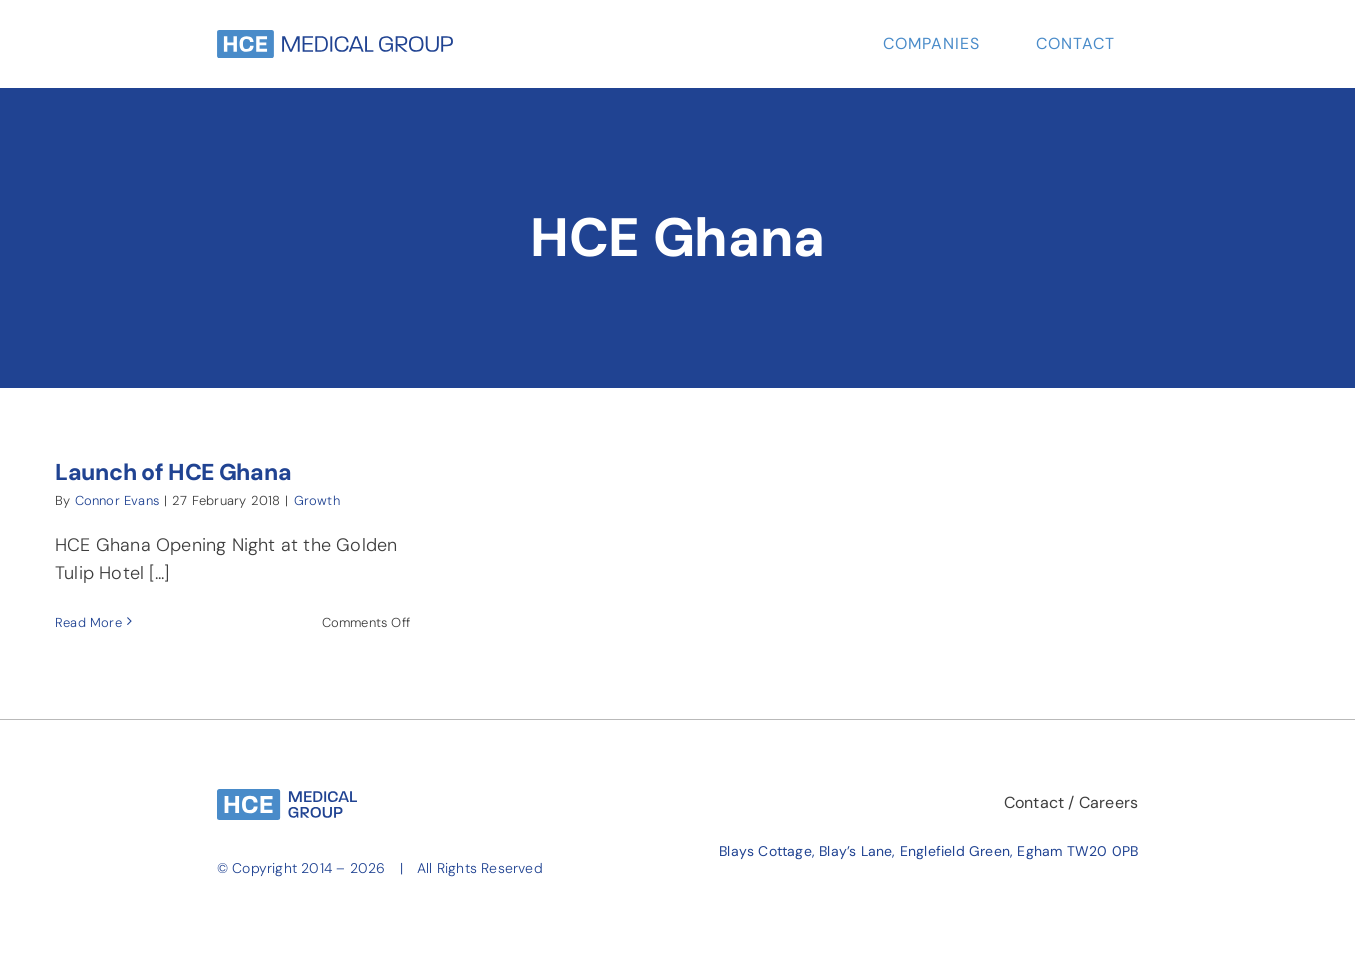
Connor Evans (117, 500)
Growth (317, 500)
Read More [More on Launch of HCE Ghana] (88, 622)
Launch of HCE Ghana (173, 472)
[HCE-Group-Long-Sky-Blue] (335, 39)
